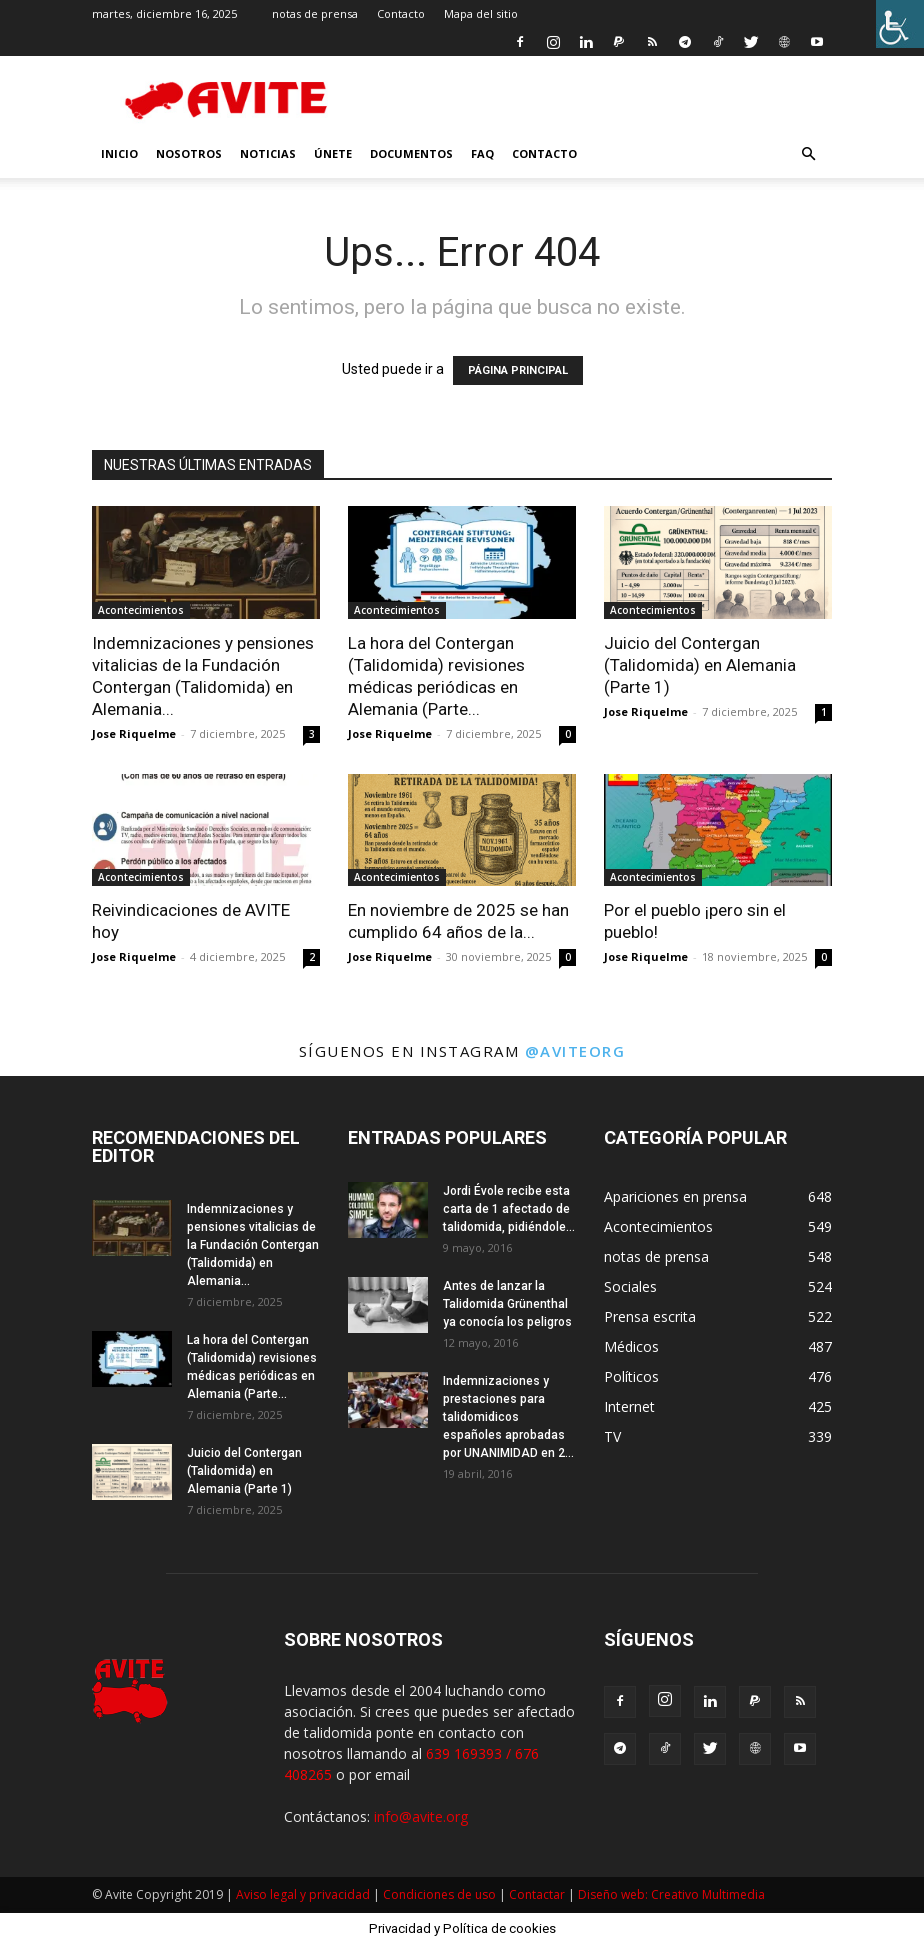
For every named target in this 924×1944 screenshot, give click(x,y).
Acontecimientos (141, 610)
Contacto (401, 13)
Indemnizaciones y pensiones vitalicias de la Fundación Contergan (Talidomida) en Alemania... (253, 1245)
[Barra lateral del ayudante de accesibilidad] (900, 24)
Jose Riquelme (134, 733)
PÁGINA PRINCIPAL (518, 370)
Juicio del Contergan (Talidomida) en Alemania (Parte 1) (700, 665)
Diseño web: (614, 1894)
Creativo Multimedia (708, 1894)
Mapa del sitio (481, 13)
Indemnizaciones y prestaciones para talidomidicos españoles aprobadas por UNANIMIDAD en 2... (508, 1417)
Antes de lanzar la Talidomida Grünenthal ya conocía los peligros (507, 1304)
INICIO (119, 153)
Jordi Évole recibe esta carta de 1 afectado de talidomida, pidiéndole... (509, 1209)
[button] (808, 154)
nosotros (189, 153)
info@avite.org (421, 1816)
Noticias (268, 153)
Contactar (537, 1894)
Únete (333, 153)
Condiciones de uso (439, 1894)
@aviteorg (575, 1051)
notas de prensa (315, 13)
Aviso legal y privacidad (303, 1894)
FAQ (482, 153)
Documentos (411, 153)
